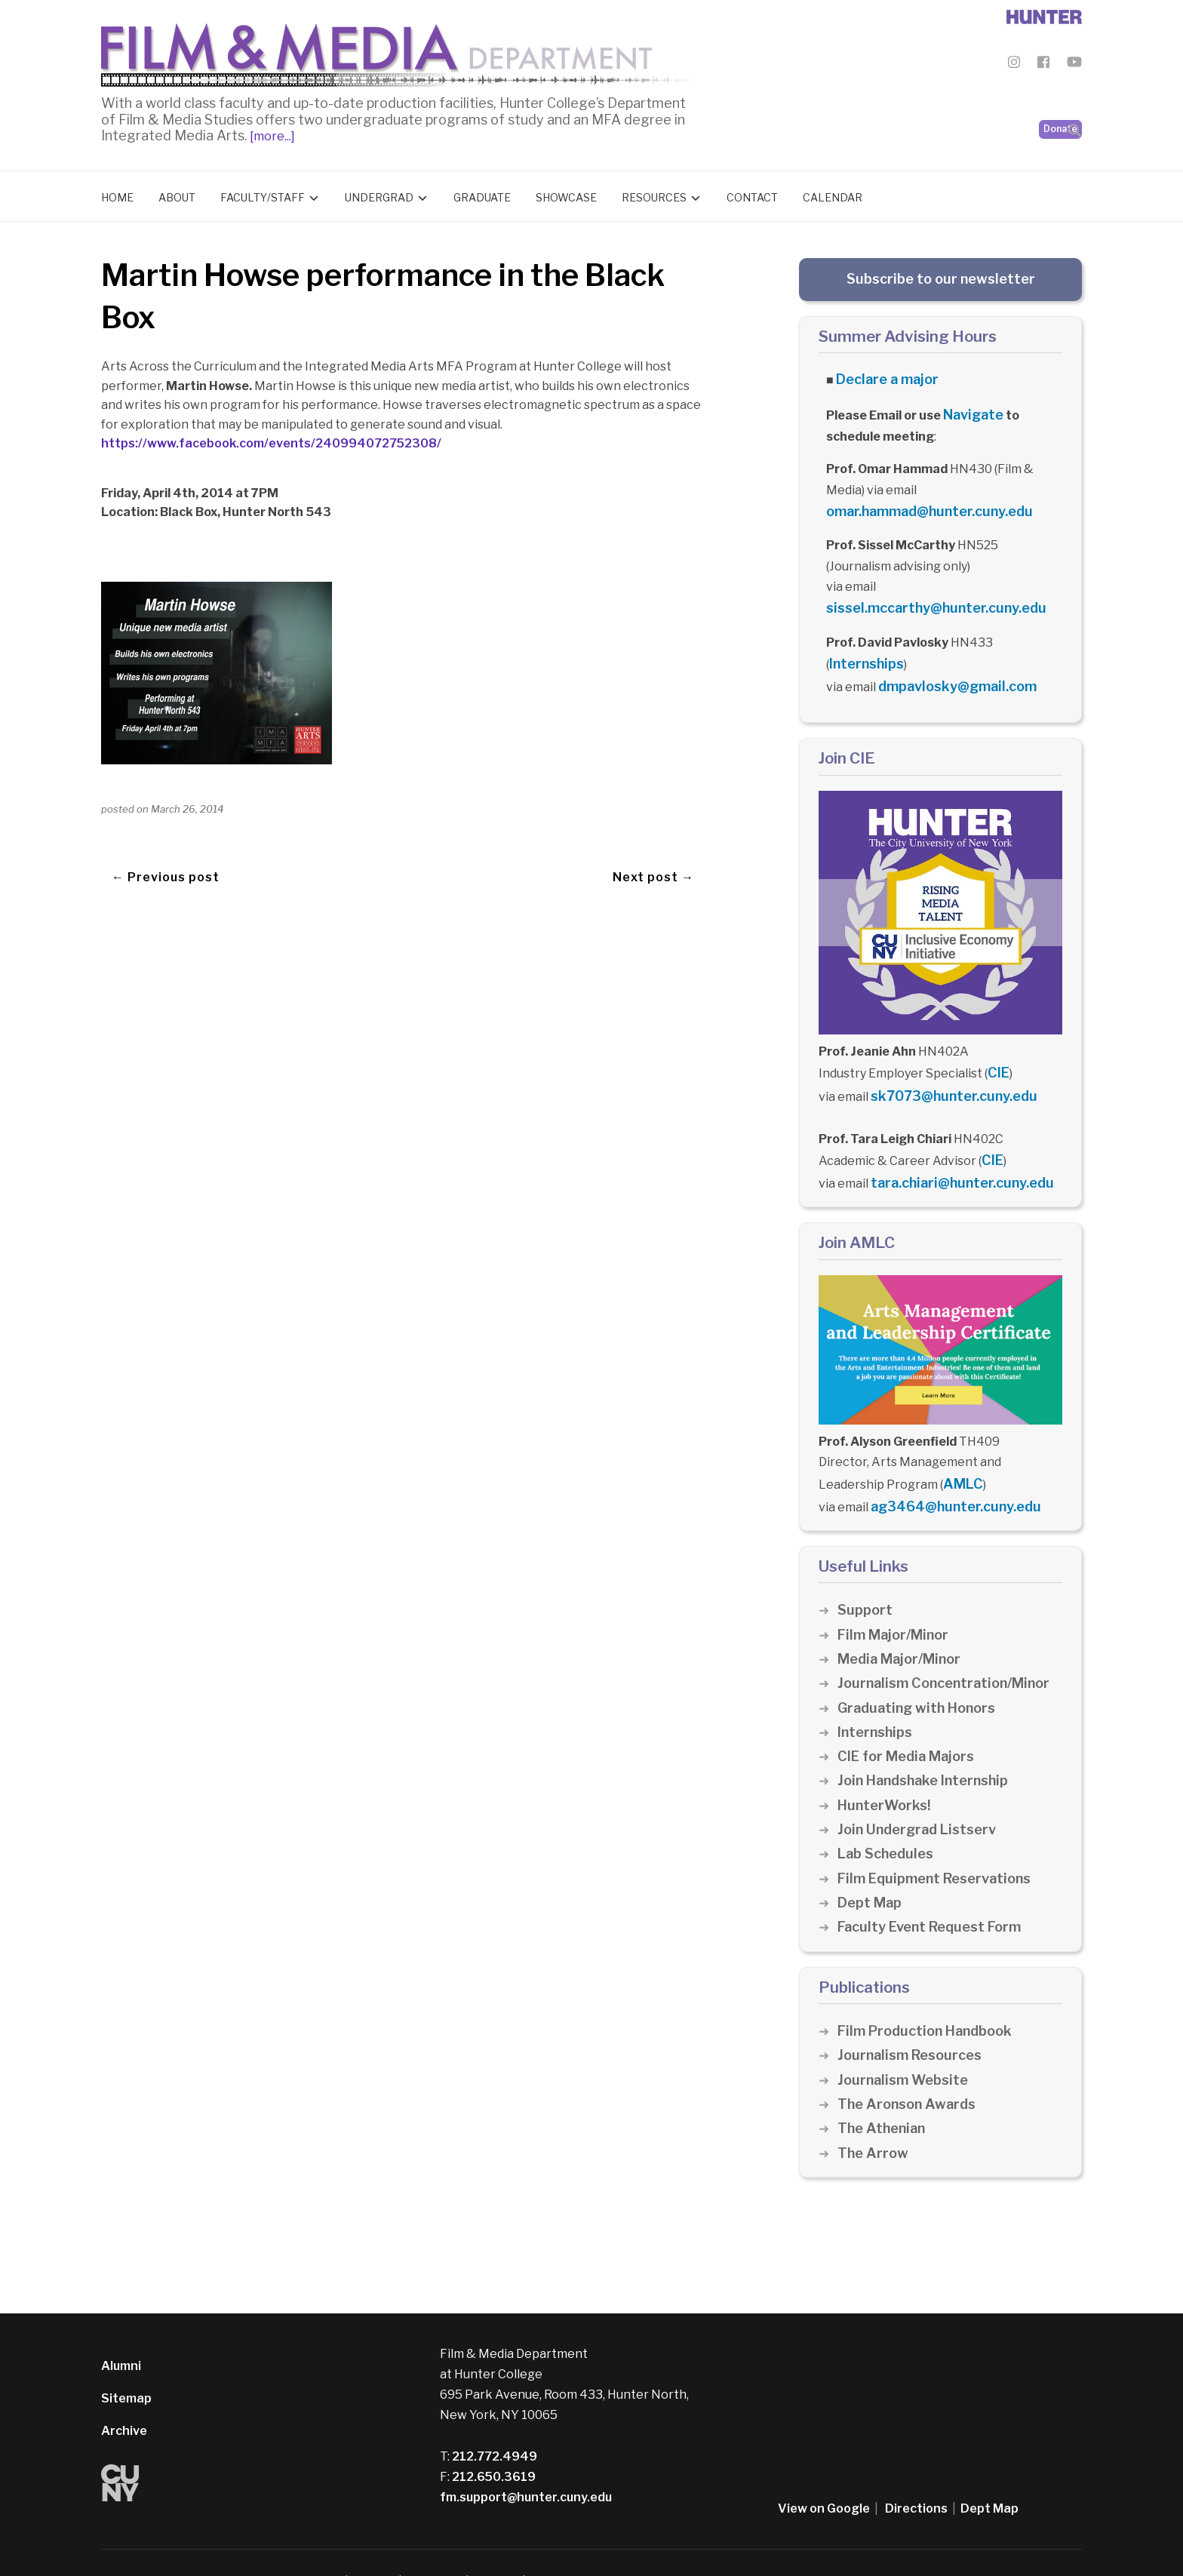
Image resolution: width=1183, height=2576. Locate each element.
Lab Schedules (887, 1817)
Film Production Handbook (929, 1994)
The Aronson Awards (909, 2067)
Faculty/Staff (262, 193)
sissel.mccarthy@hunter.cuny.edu (925, 596)
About (176, 193)
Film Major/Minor (896, 1597)
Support (865, 1573)
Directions (916, 2471)
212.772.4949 (493, 2419)
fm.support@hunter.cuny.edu (526, 2460)
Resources (654, 193)
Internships (863, 648)
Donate (1060, 91)
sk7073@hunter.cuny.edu (946, 1072)
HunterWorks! (886, 1768)
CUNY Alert (515, 2544)
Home (117, 193)
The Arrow (873, 2116)
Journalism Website (905, 2043)
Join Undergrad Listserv (920, 1792)
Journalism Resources (913, 2018)
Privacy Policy (445, 2544)
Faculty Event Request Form (934, 1890)
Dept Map (870, 1865)
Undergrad (379, 193)
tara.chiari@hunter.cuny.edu (954, 1154)
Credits (570, 2544)
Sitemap (126, 2361)
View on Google (824, 2471)
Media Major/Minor (903, 1622)
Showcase (566, 193)
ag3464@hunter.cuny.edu (948, 1472)
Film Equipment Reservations (939, 1841)
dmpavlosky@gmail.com (948, 669)
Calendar (832, 193)
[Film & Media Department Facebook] (1043, 64)
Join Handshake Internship (927, 1744)
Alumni (121, 2329)
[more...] (271, 132)
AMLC (960, 1451)
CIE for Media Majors (909, 1719)
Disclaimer (377, 2544)
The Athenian (883, 2092)
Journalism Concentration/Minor (949, 1646)
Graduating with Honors (920, 1671)
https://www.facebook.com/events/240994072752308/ (271, 439)
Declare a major (882, 374)
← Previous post (166, 844)
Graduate (482, 193)
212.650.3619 (493, 2440)
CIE (997, 1051)
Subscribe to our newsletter (941, 275)
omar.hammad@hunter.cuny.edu (921, 501)
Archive (124, 2394)
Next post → (653, 844)
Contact (752, 193)
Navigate (971, 407)
